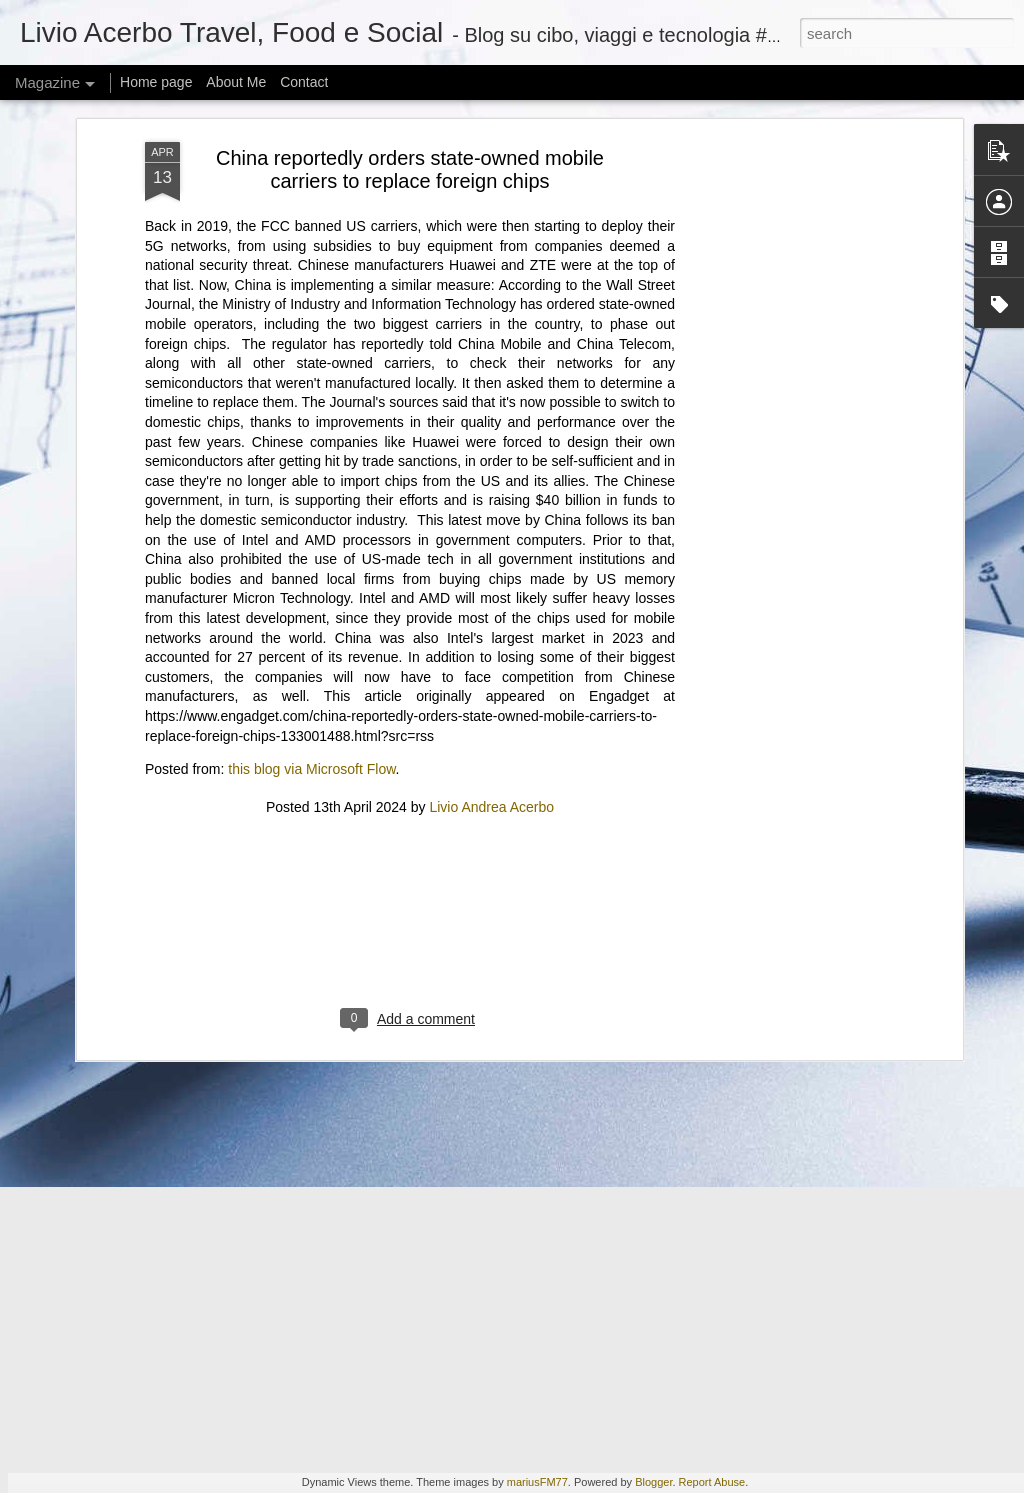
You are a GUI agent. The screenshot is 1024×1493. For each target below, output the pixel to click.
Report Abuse (712, 1482)
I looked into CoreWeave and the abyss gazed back (268, 938)
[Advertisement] (410, 525)
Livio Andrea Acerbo (491, 396)
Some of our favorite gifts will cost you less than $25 (270, 1062)
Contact (304, 82)
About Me (236, 82)
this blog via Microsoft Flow (311, 359)
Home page (156, 82)
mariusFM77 (537, 1482)
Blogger (653, 1482)
